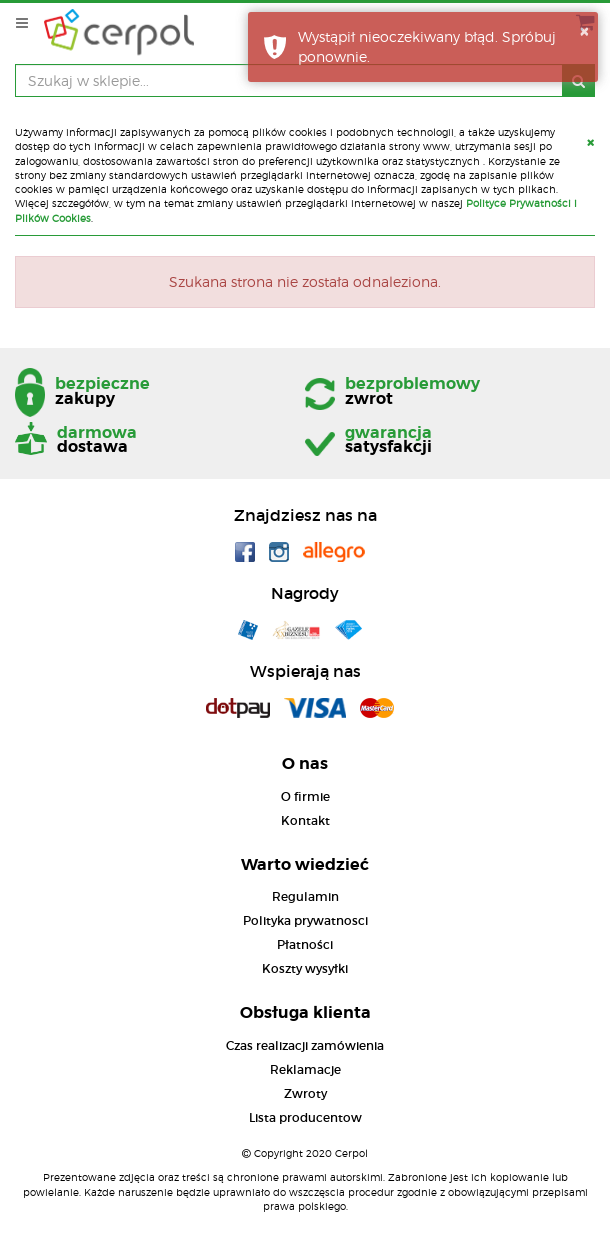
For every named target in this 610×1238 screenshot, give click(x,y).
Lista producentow (305, 1117)
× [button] (584, 31)
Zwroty (305, 1093)
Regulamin (305, 896)
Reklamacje (305, 1069)
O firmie (305, 796)
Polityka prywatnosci (305, 920)
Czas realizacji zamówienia (305, 1045)
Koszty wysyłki (305, 968)
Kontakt (305, 820)
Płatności (305, 944)
